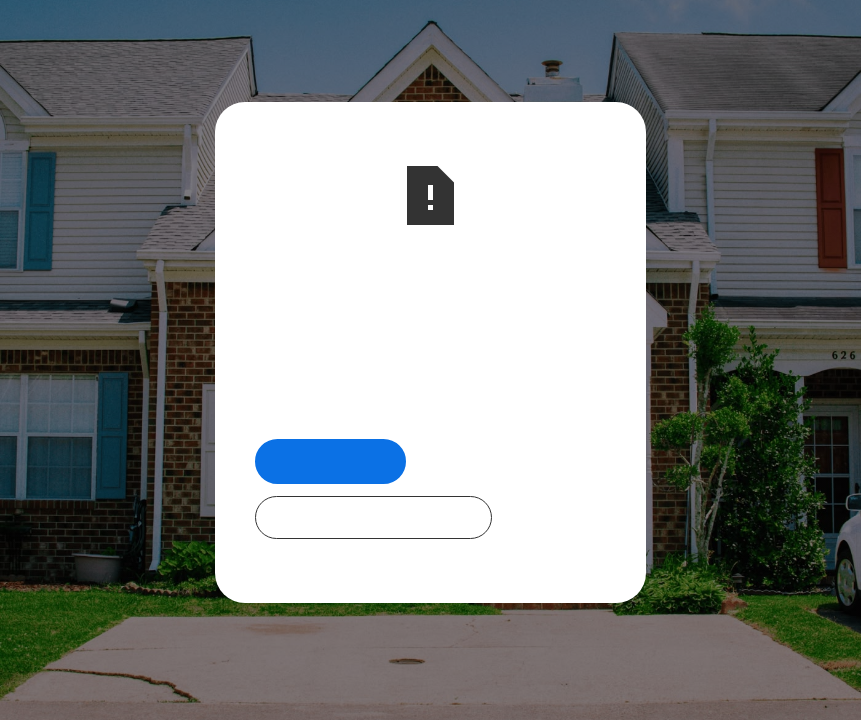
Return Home (330, 460)
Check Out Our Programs (373, 516)
